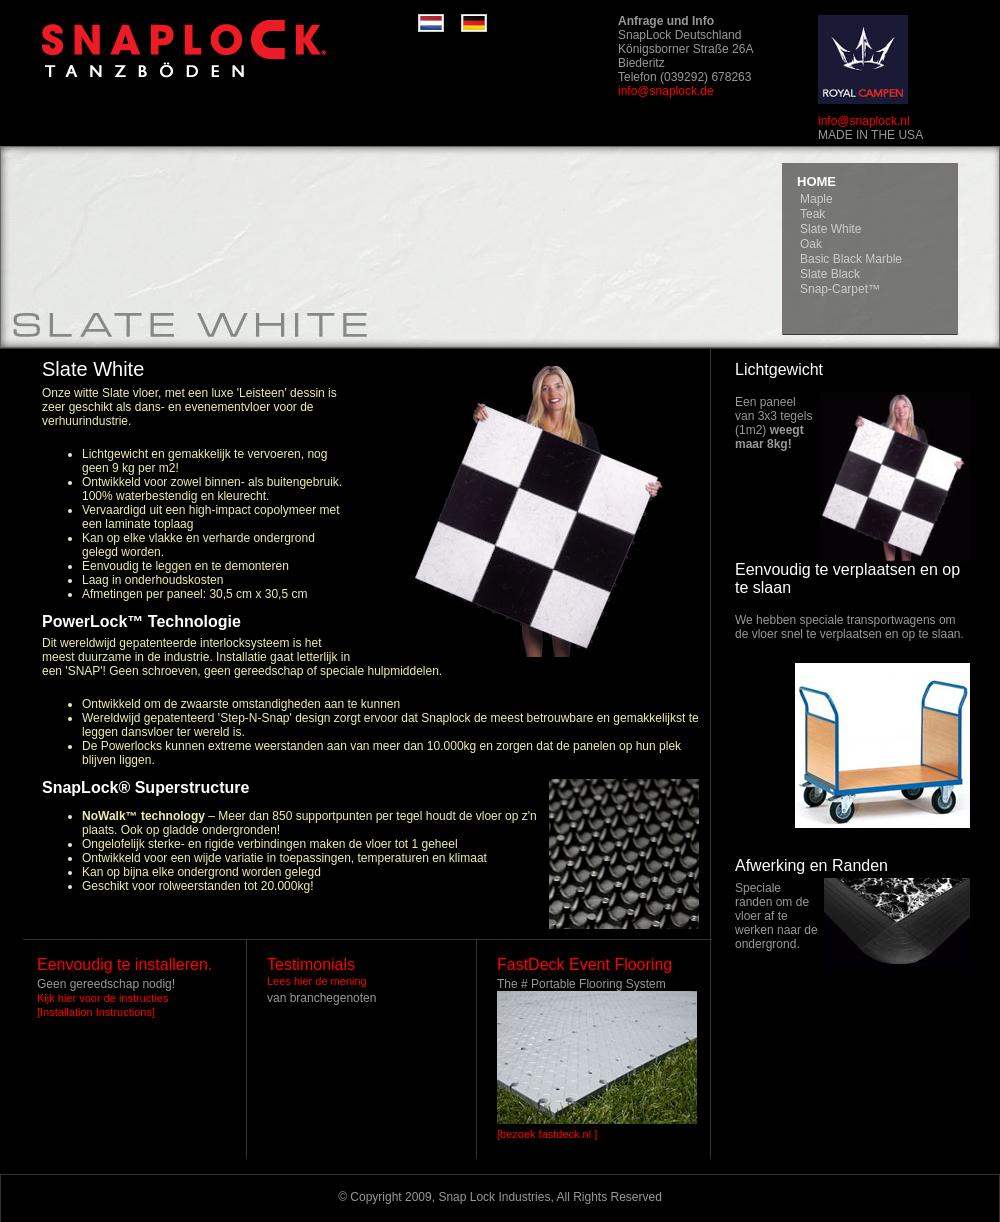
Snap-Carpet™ (840, 289)
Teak (812, 214)
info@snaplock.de (666, 91)
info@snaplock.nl (864, 121)
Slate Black (830, 274)
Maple (816, 199)
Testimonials (311, 964)
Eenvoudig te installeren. (124, 964)
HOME (816, 181)
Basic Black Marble (851, 259)
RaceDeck (218, 49)
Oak (811, 244)
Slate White (830, 229)
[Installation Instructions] (96, 1012)
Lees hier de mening (317, 981)
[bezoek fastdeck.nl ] (547, 1134)
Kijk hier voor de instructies (102, 998)
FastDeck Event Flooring (584, 964)
